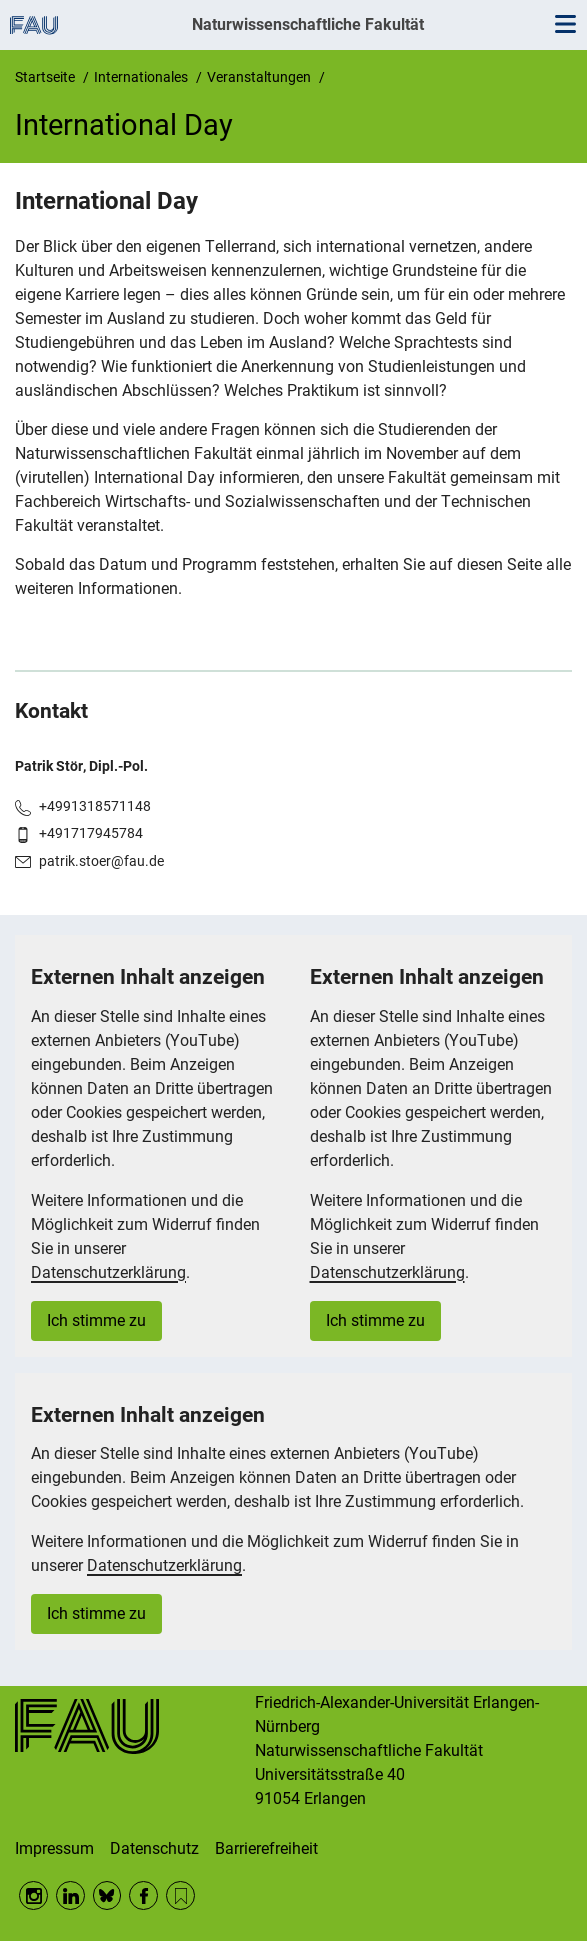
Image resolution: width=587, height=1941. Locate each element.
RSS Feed (180, 1895)
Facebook (143, 1895)
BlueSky (107, 1895)
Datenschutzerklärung (108, 1272)
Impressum (54, 1848)
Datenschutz (154, 1848)
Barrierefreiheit (266, 1848)
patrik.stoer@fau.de (101, 861)
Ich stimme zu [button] (96, 1320)
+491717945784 (91, 833)
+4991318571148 (95, 806)
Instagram (33, 1895)
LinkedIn (70, 1895)
